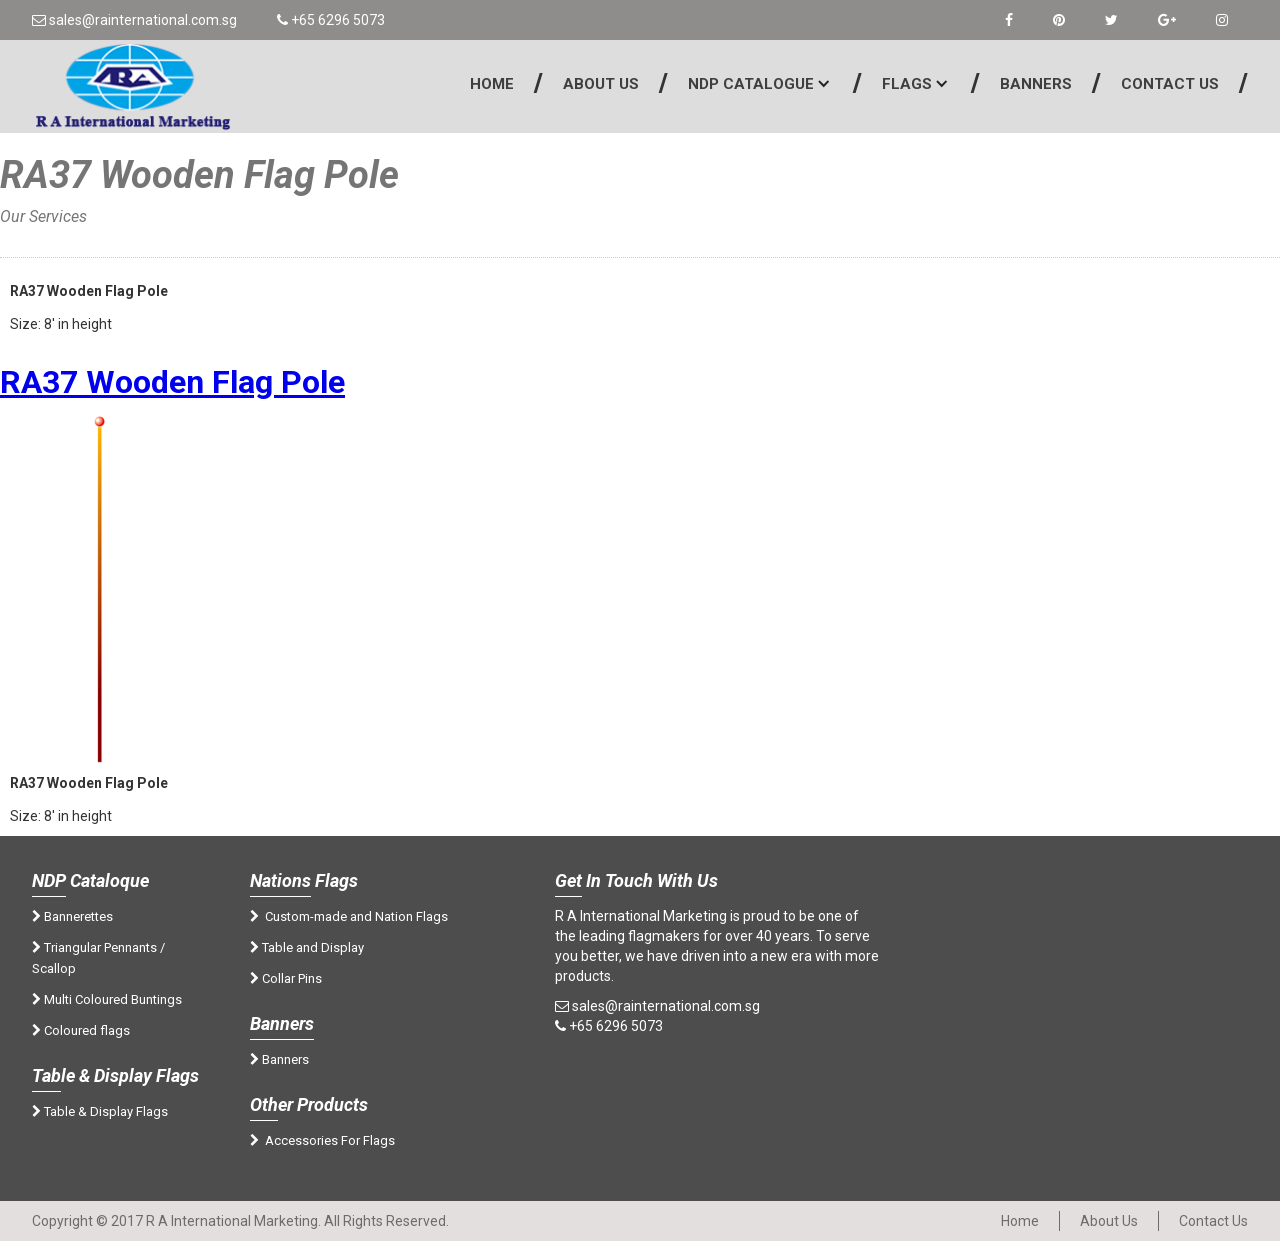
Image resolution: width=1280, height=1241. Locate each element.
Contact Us (1170, 84)
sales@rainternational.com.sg (134, 20)
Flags (907, 84)
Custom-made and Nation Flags (349, 916)
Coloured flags (81, 1030)
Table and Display (307, 947)
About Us (601, 84)
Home (492, 84)
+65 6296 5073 (331, 20)
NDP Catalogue (751, 84)
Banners (1036, 84)
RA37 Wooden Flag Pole (172, 382)
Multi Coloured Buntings (107, 999)
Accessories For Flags (322, 1140)
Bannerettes (72, 916)
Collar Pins (286, 978)
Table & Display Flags (100, 1111)
